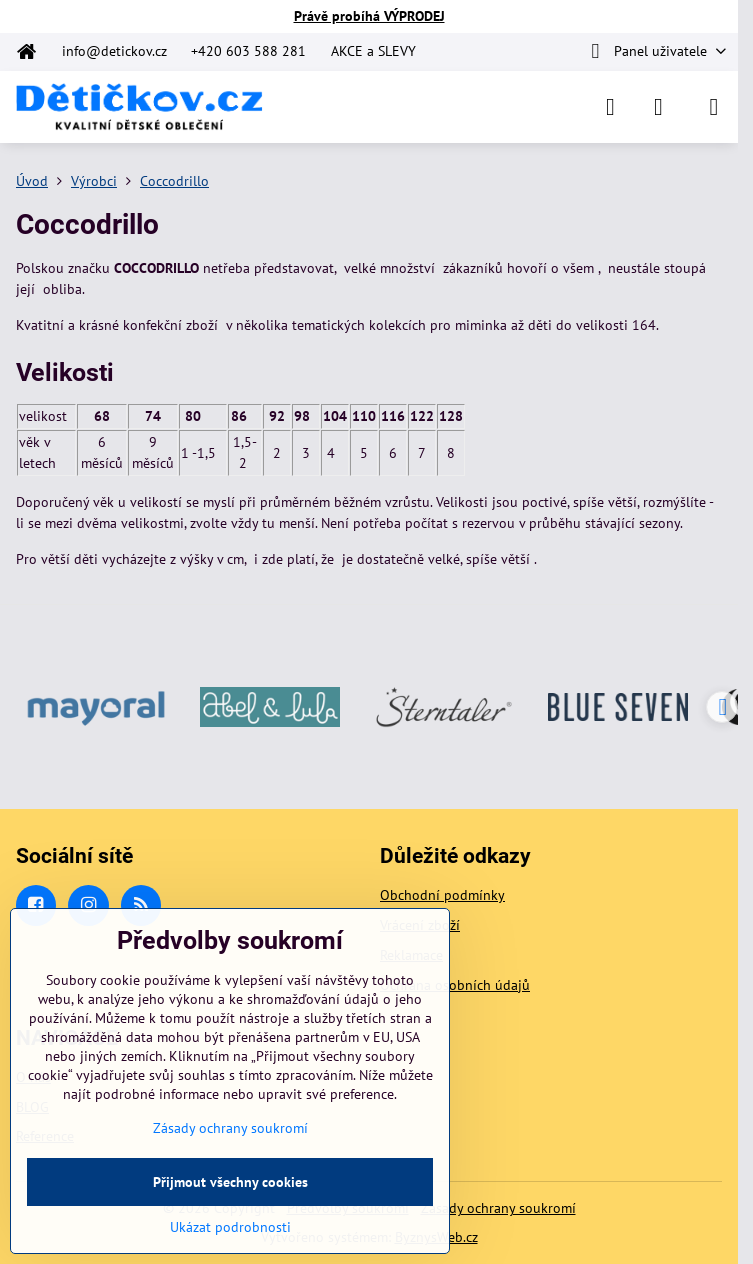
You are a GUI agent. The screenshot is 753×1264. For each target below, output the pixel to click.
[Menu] (714, 107)
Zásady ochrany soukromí (498, 1208)
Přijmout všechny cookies (230, 1182)
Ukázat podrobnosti (230, 1227)
